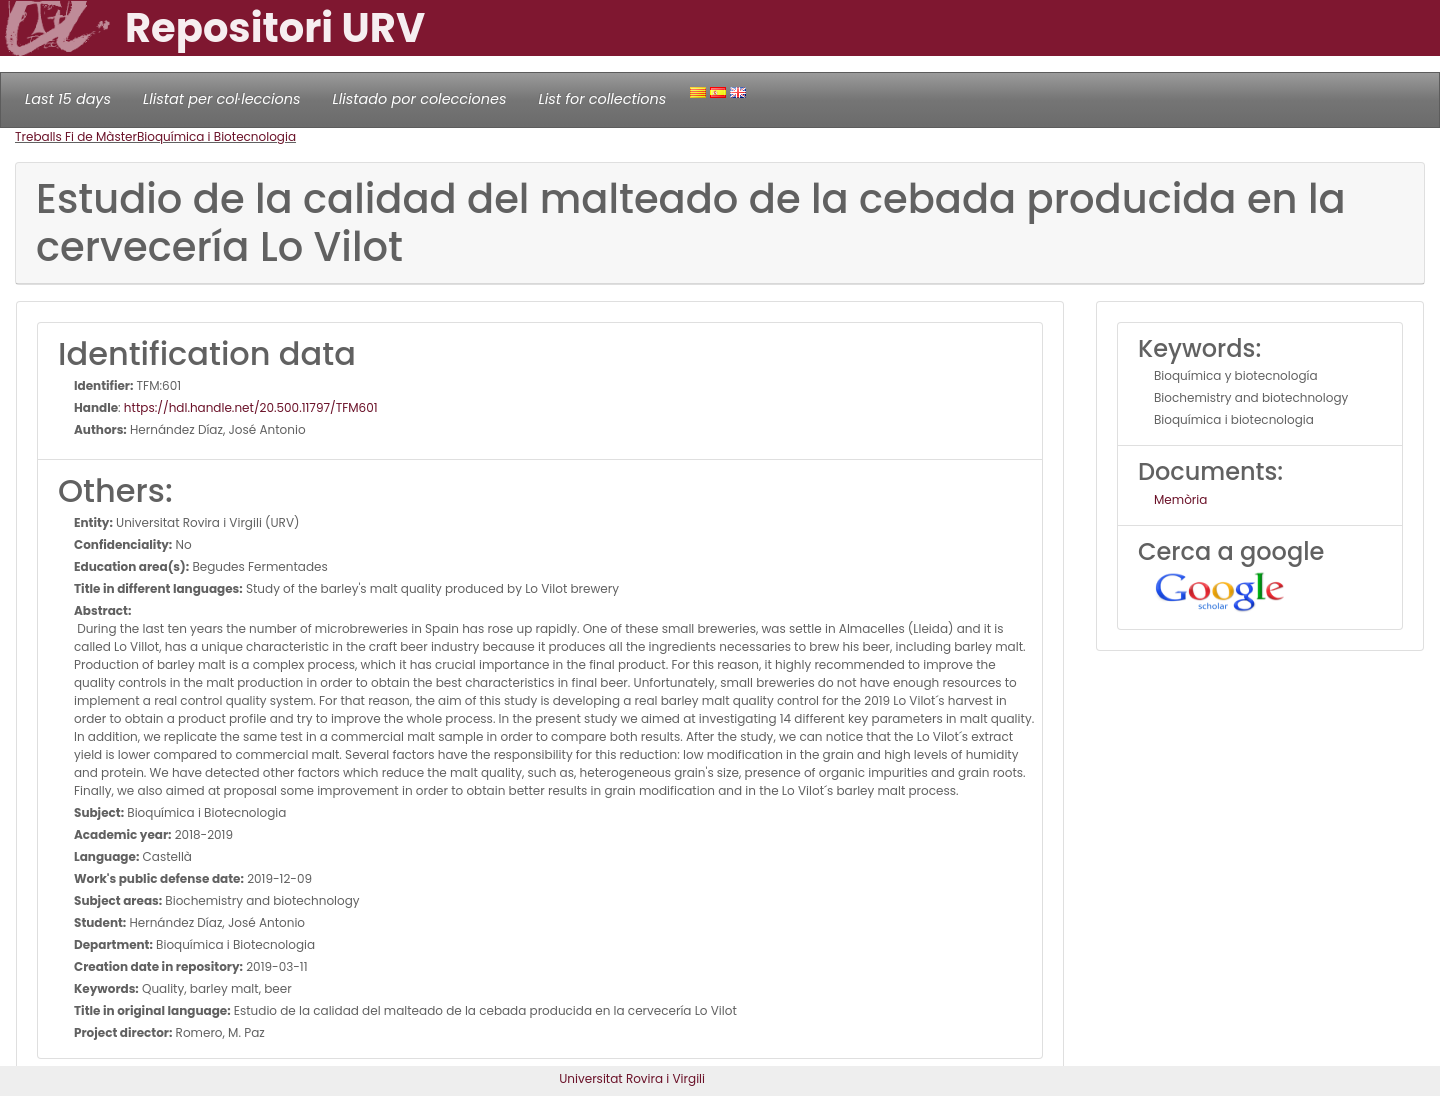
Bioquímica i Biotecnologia (216, 136)
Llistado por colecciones (420, 99)
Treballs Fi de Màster (76, 136)
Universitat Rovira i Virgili (632, 1078)
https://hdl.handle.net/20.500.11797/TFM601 (251, 407)
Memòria (1180, 499)
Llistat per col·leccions (222, 99)
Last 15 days (68, 99)
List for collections (602, 99)
